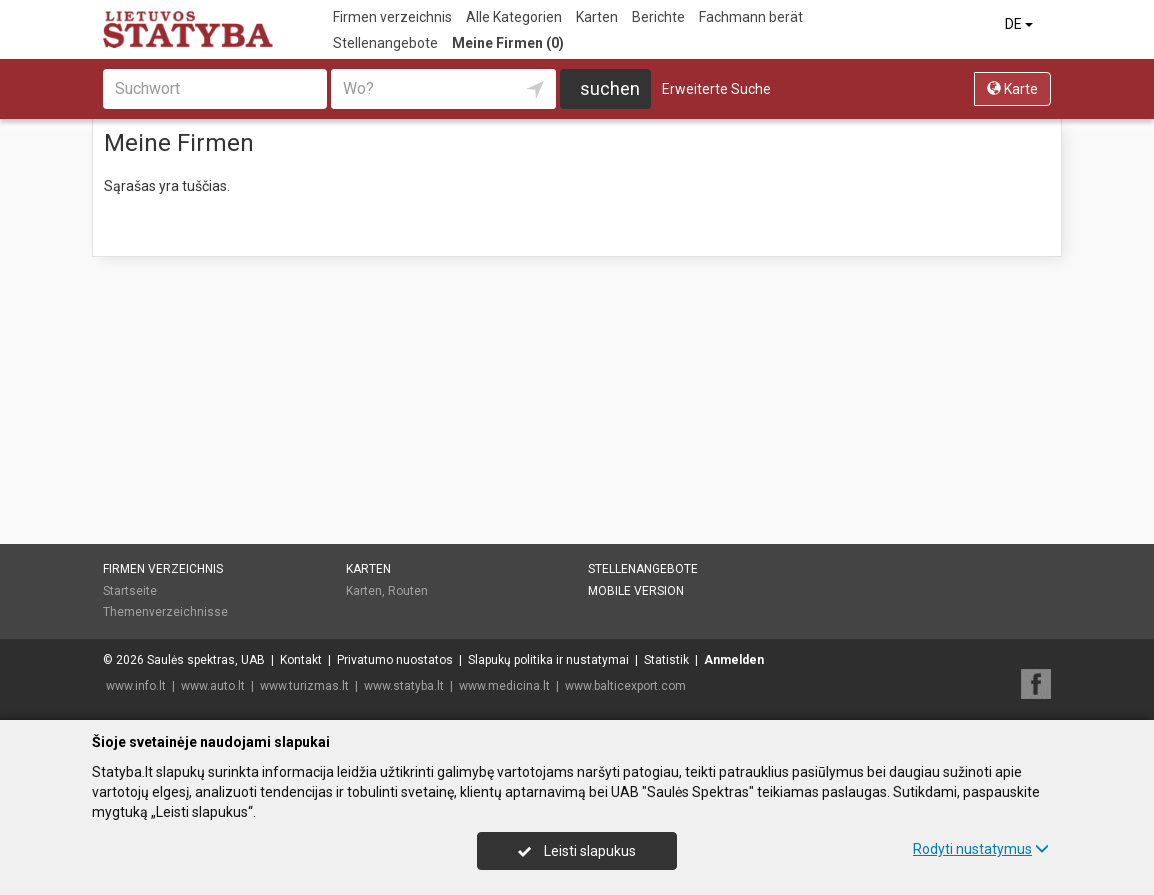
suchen (610, 88)
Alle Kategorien (514, 17)
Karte (1012, 89)
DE (1020, 24)
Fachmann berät (751, 17)
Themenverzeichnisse (165, 612)
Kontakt (301, 660)
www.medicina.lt (504, 686)
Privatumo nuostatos (395, 660)
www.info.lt (136, 686)
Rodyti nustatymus (981, 849)
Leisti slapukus (577, 851)
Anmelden (734, 660)
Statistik (666, 660)
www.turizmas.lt (304, 686)
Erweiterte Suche (716, 89)
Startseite (130, 591)
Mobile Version (636, 591)
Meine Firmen (508, 43)
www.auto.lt (213, 686)
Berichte (658, 17)
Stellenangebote (385, 43)
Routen (408, 591)
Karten (597, 17)
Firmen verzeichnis (392, 17)
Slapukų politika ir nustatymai (548, 660)
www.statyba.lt (404, 686)
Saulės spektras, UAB (206, 660)
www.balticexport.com (625, 686)
